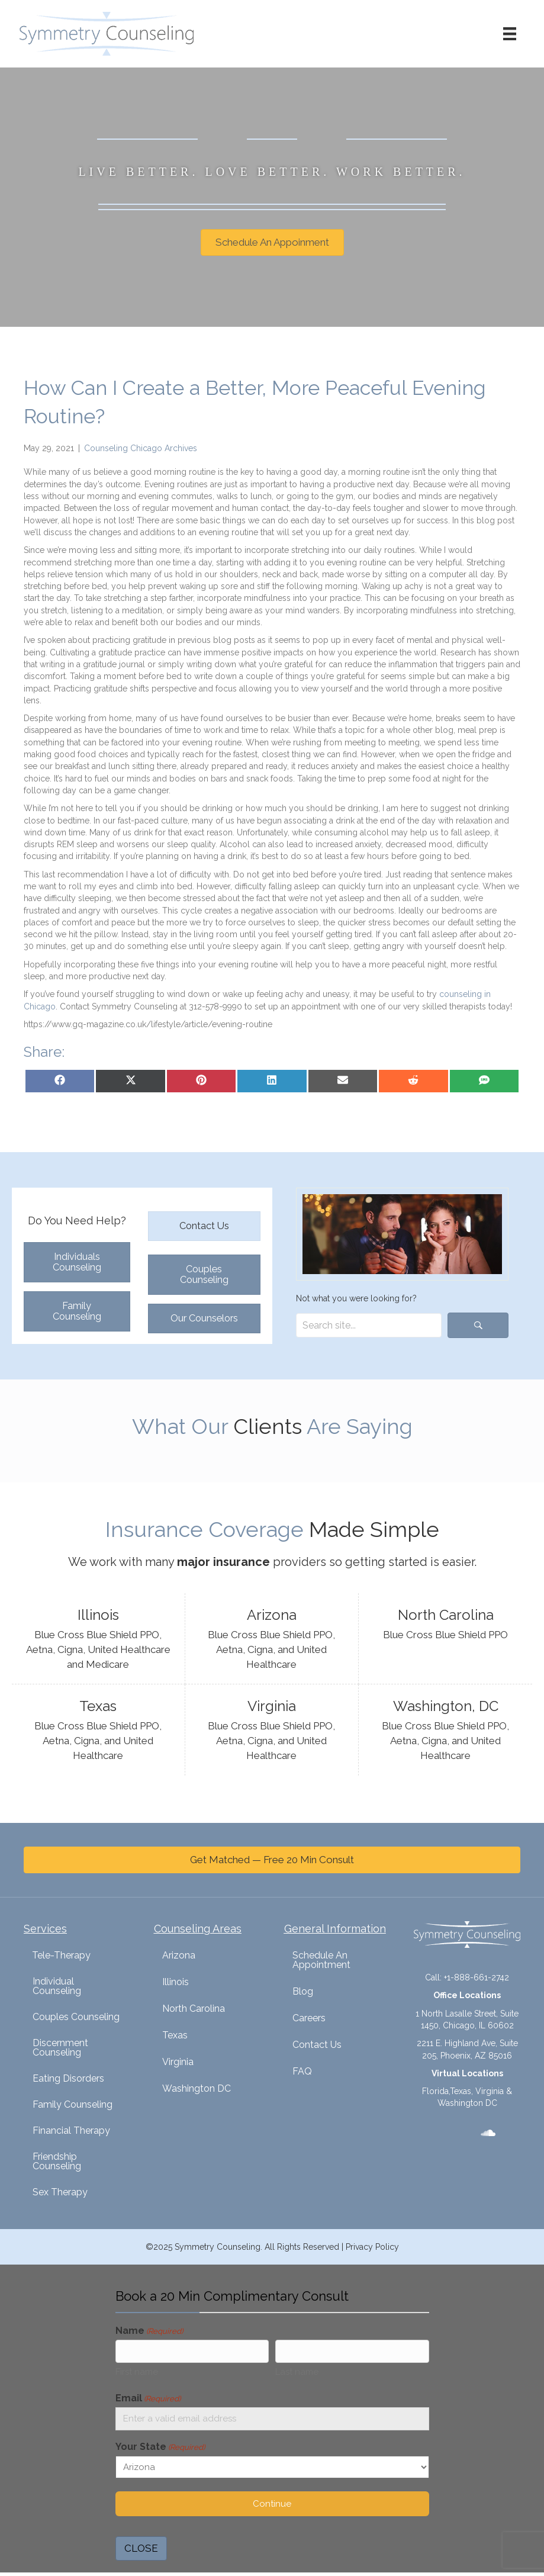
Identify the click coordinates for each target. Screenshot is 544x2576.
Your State (160, 2451)
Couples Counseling (76, 2016)
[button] (478, 1325)
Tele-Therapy (61, 1955)
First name (136, 2373)
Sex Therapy (60, 2192)
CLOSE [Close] (141, 2552)
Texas (175, 2035)
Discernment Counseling (60, 2047)
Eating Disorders (68, 2078)
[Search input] (369, 1325)
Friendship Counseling (57, 2161)
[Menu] (505, 34)
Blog (302, 1991)
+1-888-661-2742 (476, 1977)
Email (148, 2400)
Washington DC (196, 2088)
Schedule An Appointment (321, 1960)
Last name (296, 2373)
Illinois (175, 1982)
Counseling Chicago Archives (140, 448)
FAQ (302, 2071)
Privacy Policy (372, 2247)
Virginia (178, 2061)
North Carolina (193, 2008)
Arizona (178, 1955)
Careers (309, 2018)
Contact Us (317, 2044)
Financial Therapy (71, 2130)
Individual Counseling (57, 1986)
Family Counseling (72, 2104)
